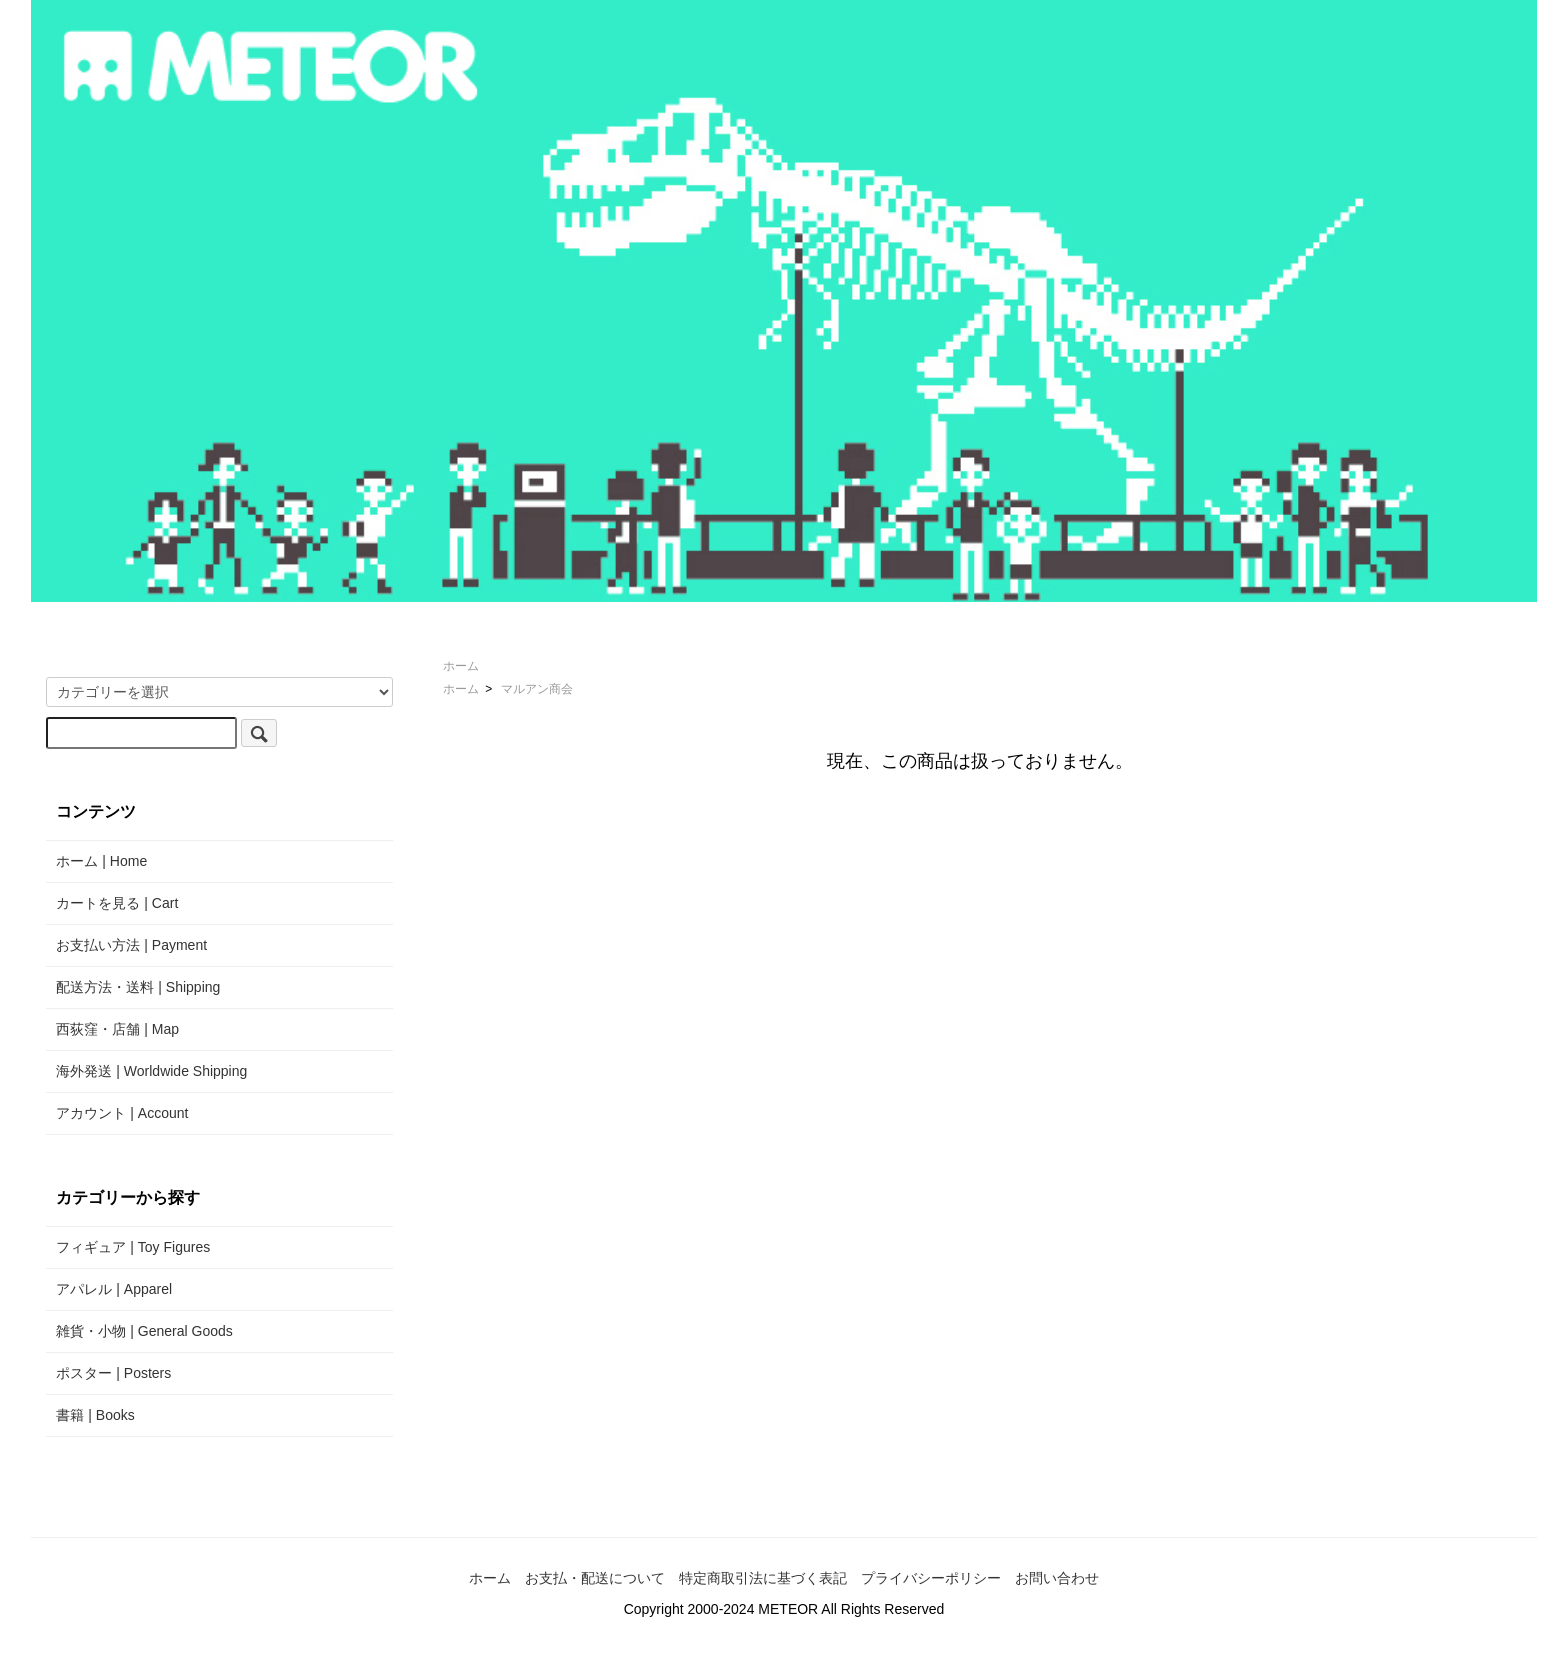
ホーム (461, 666)
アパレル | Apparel (114, 1289)
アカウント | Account (122, 1113)
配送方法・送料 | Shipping (138, 987)
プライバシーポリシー (931, 1578)
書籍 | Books (95, 1415)
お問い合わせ (1057, 1578)
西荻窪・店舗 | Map (117, 1029)
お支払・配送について (595, 1578)
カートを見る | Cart (117, 903)
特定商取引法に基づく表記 (763, 1578)
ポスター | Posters (113, 1373)
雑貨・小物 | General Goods (144, 1331)
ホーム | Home (101, 861)
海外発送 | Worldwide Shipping (151, 1071)
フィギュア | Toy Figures (133, 1247)
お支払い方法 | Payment (131, 945)
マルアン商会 (537, 689)
